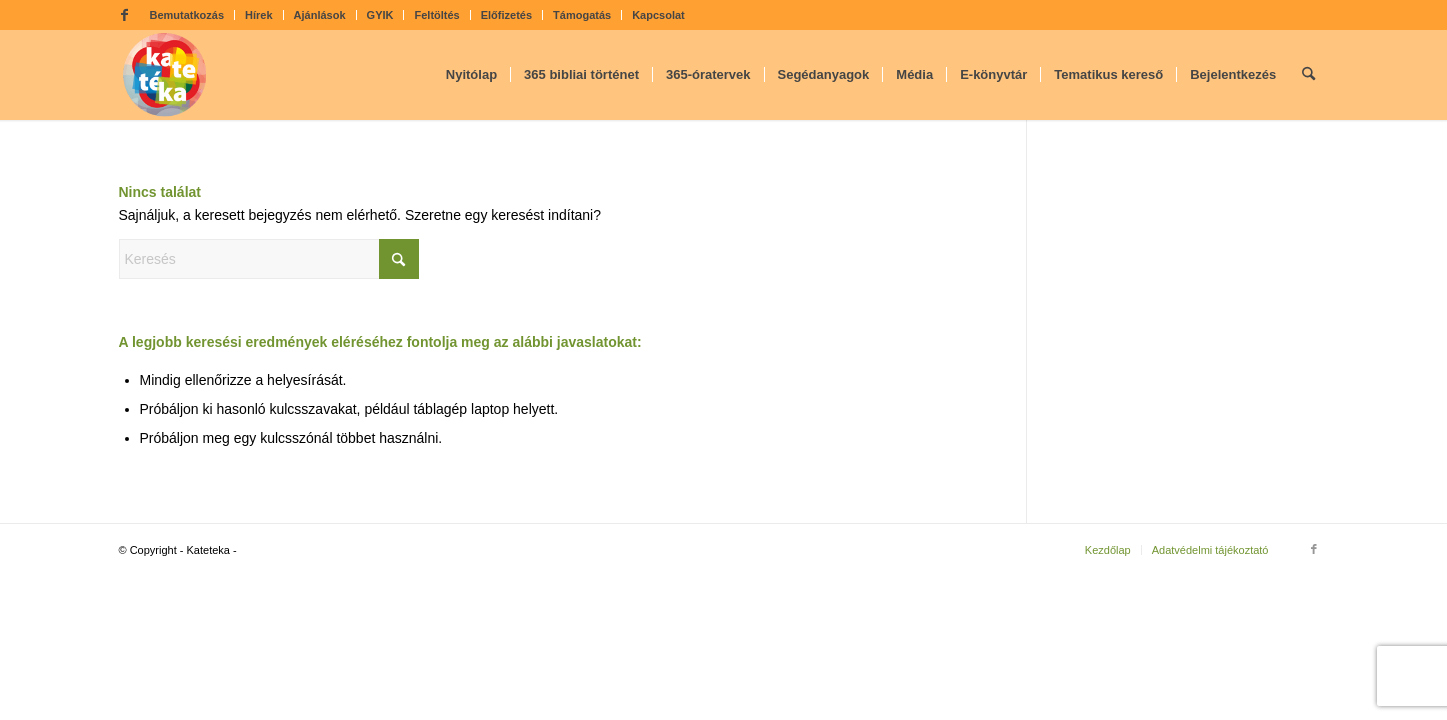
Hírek (259, 15)
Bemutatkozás (187, 15)
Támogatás (582, 15)
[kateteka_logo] (165, 75)
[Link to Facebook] (125, 15)
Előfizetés (506, 15)
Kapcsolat (658, 15)
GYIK (380, 15)
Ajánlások (320, 15)
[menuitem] (188, 15)
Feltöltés (436, 15)
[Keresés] (1308, 75)
